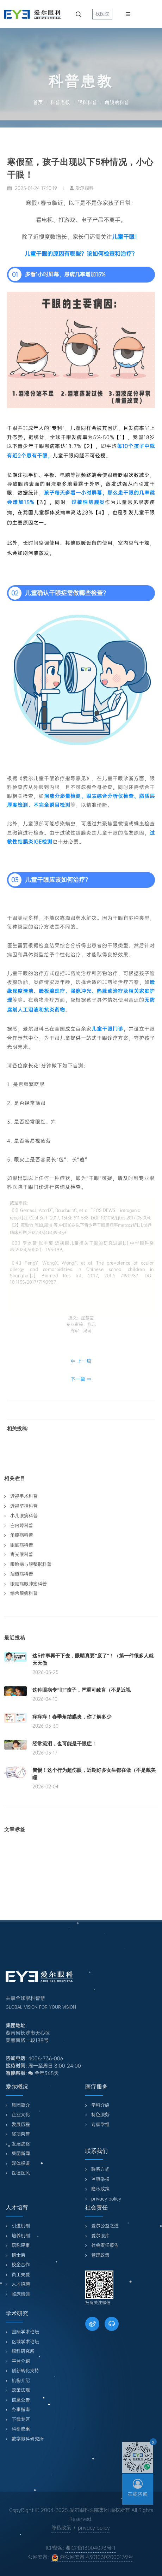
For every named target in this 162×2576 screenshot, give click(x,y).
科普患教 (60, 102)
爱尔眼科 (81, 188)
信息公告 (21, 2400)
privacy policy (106, 2199)
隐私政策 (100, 2189)
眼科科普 (87, 102)
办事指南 (21, 2409)
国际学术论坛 (25, 2332)
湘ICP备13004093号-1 (91, 2548)
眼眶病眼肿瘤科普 (28, 1584)
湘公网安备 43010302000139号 (92, 2557)
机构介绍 (21, 2381)
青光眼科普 (21, 1554)
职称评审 (21, 2245)
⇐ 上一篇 (81, 1361)
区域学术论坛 (25, 2342)
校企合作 (21, 2265)
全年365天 (43, 2073)
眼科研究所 (23, 2351)
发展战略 (21, 2144)
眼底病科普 (21, 1545)
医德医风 (21, 2173)
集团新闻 (21, 2153)
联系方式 (100, 2169)
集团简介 (21, 2105)
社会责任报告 (105, 2245)
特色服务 (100, 2115)
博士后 (18, 2255)
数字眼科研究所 (28, 2439)
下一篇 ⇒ (81, 1379)
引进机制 (21, 2226)
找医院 (102, 14)
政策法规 (21, 2390)
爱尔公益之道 (105, 2226)
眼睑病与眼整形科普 (30, 1564)
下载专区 (21, 2419)
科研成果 (21, 2429)
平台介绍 (21, 2361)
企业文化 (21, 2115)
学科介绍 (100, 2105)
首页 (38, 102)
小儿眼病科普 (24, 1516)
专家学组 (100, 2124)
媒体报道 (21, 2163)
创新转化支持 (25, 2371)
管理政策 (100, 2255)
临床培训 (21, 2294)
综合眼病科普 (24, 1593)
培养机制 (21, 2236)
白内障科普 (21, 1526)
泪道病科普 (21, 1574)
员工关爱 (21, 2275)
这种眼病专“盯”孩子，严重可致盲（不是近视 (81, 1689)
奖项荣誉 (21, 2134)
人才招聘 (21, 2284)
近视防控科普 (24, 1506)
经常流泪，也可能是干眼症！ (64, 1743)
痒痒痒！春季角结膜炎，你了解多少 (71, 1716)
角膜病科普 (117, 102)
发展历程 (21, 2124)
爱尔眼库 (100, 2236)
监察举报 (100, 2179)
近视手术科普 (24, 1496)
